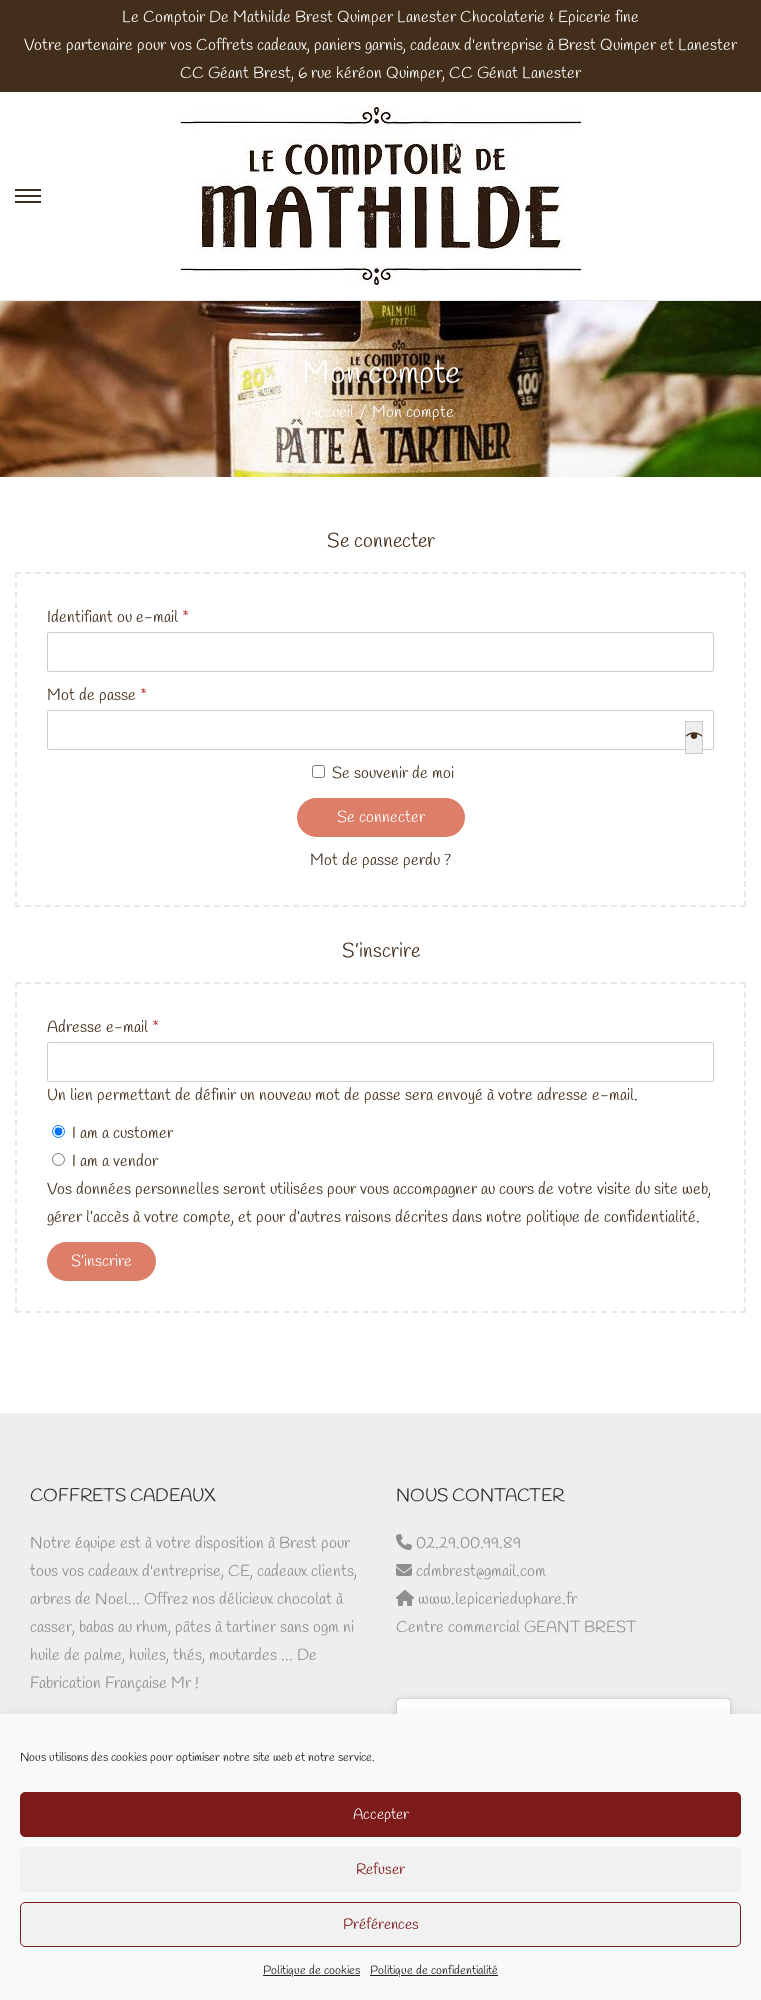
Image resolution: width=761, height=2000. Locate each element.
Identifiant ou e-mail (124, 618)
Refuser (380, 1870)
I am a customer (112, 1133)
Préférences (381, 1925)
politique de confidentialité (611, 1217)
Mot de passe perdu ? (380, 860)
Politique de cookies (311, 1971)
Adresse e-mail (109, 1028)
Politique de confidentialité (434, 1971)
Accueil (330, 412)
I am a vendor (105, 1161)
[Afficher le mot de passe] (694, 737)
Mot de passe (103, 696)
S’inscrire (101, 1261)
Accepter (381, 1815)
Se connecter (381, 817)
